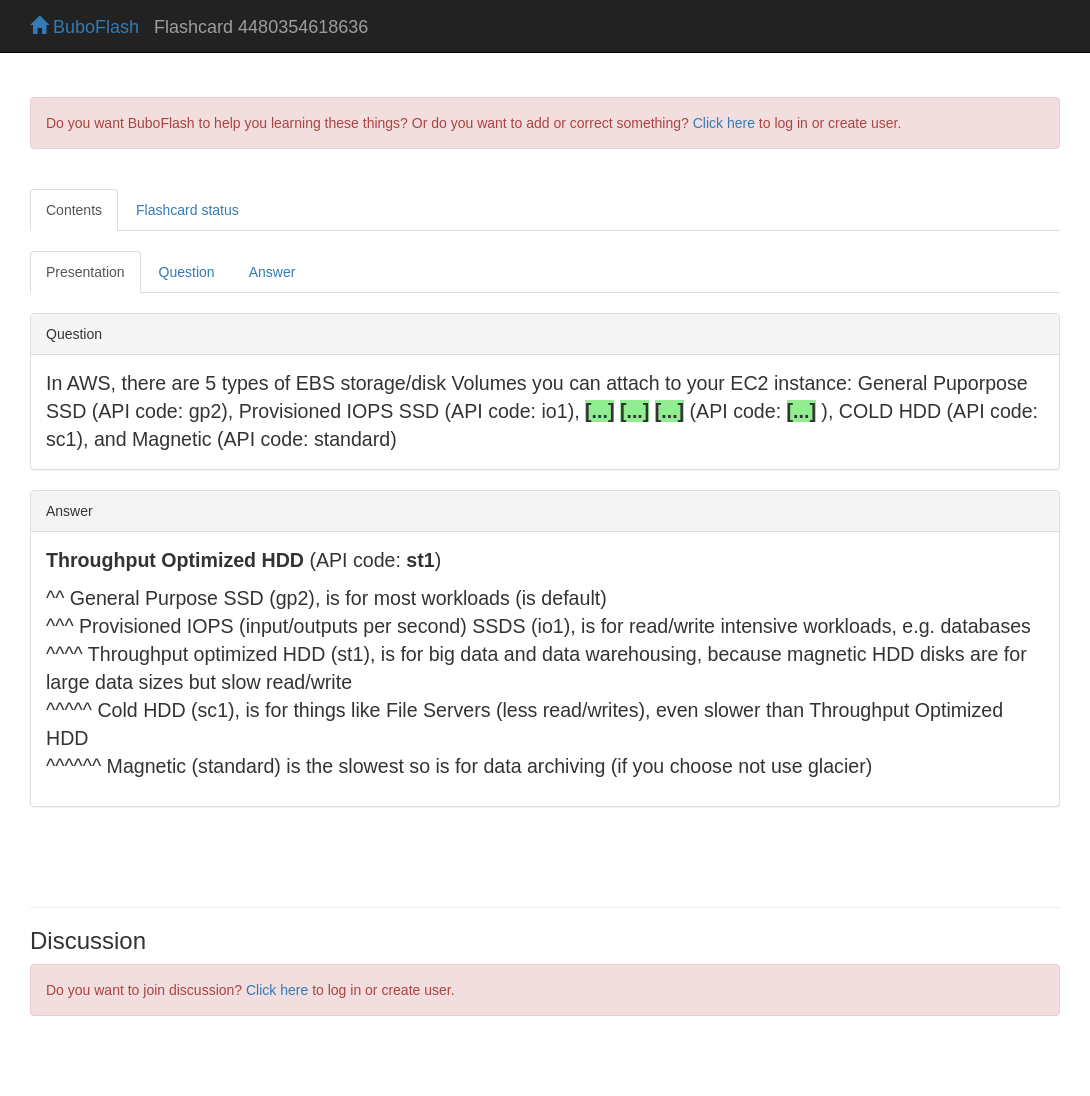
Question (187, 272)
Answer (272, 272)
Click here (724, 123)
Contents (74, 210)
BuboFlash (84, 27)
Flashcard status (187, 210)
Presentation (85, 272)
